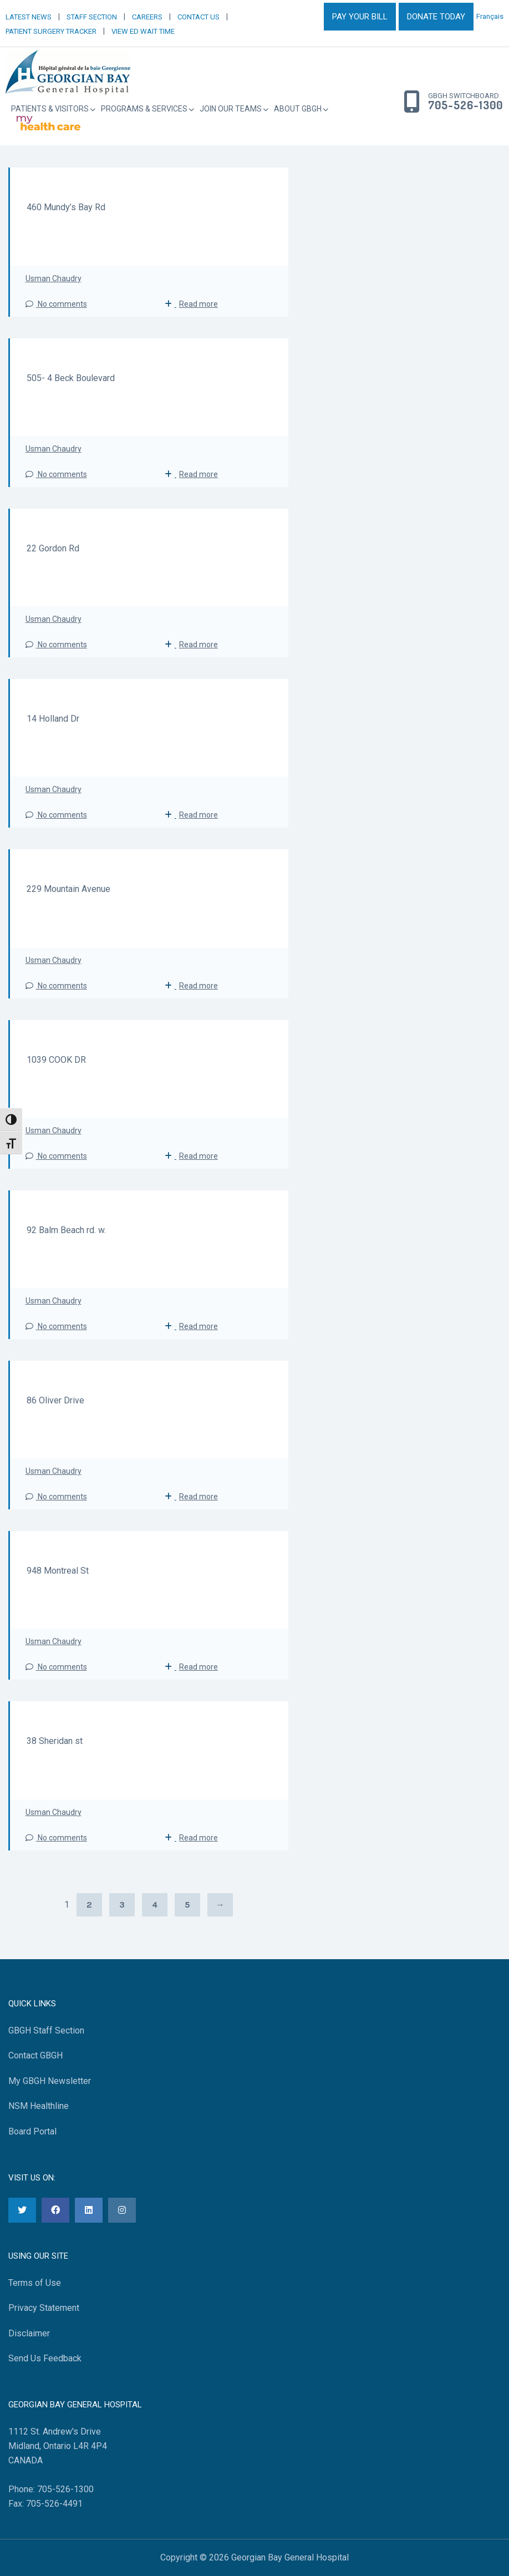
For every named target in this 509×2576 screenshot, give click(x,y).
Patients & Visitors (50, 108)
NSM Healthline (38, 2106)
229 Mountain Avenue (68, 889)
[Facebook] (55, 2210)
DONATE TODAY (436, 17)
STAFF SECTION (92, 17)
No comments (56, 304)
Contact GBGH (35, 2055)
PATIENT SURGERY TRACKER (51, 31)
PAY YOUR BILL (360, 17)
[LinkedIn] (89, 2210)
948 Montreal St (58, 1570)
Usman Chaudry (54, 278)
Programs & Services (144, 108)
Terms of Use (34, 2283)
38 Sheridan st (55, 1741)
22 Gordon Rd (53, 548)
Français (489, 16)
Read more (198, 304)
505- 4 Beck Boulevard (71, 378)
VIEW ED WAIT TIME (143, 31)
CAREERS (147, 17)
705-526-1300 (465, 105)
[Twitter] (22, 2210)
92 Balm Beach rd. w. (66, 1230)
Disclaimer (29, 2333)
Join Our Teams (231, 108)
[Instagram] (122, 2210)
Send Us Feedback (45, 2358)
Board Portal (32, 2131)
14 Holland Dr (53, 718)
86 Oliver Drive (55, 1400)
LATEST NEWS (29, 17)
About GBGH (298, 108)
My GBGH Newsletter (49, 2081)
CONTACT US (198, 17)
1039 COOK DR (56, 1059)
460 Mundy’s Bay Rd (66, 207)
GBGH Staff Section (46, 2030)
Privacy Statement (43, 2308)
